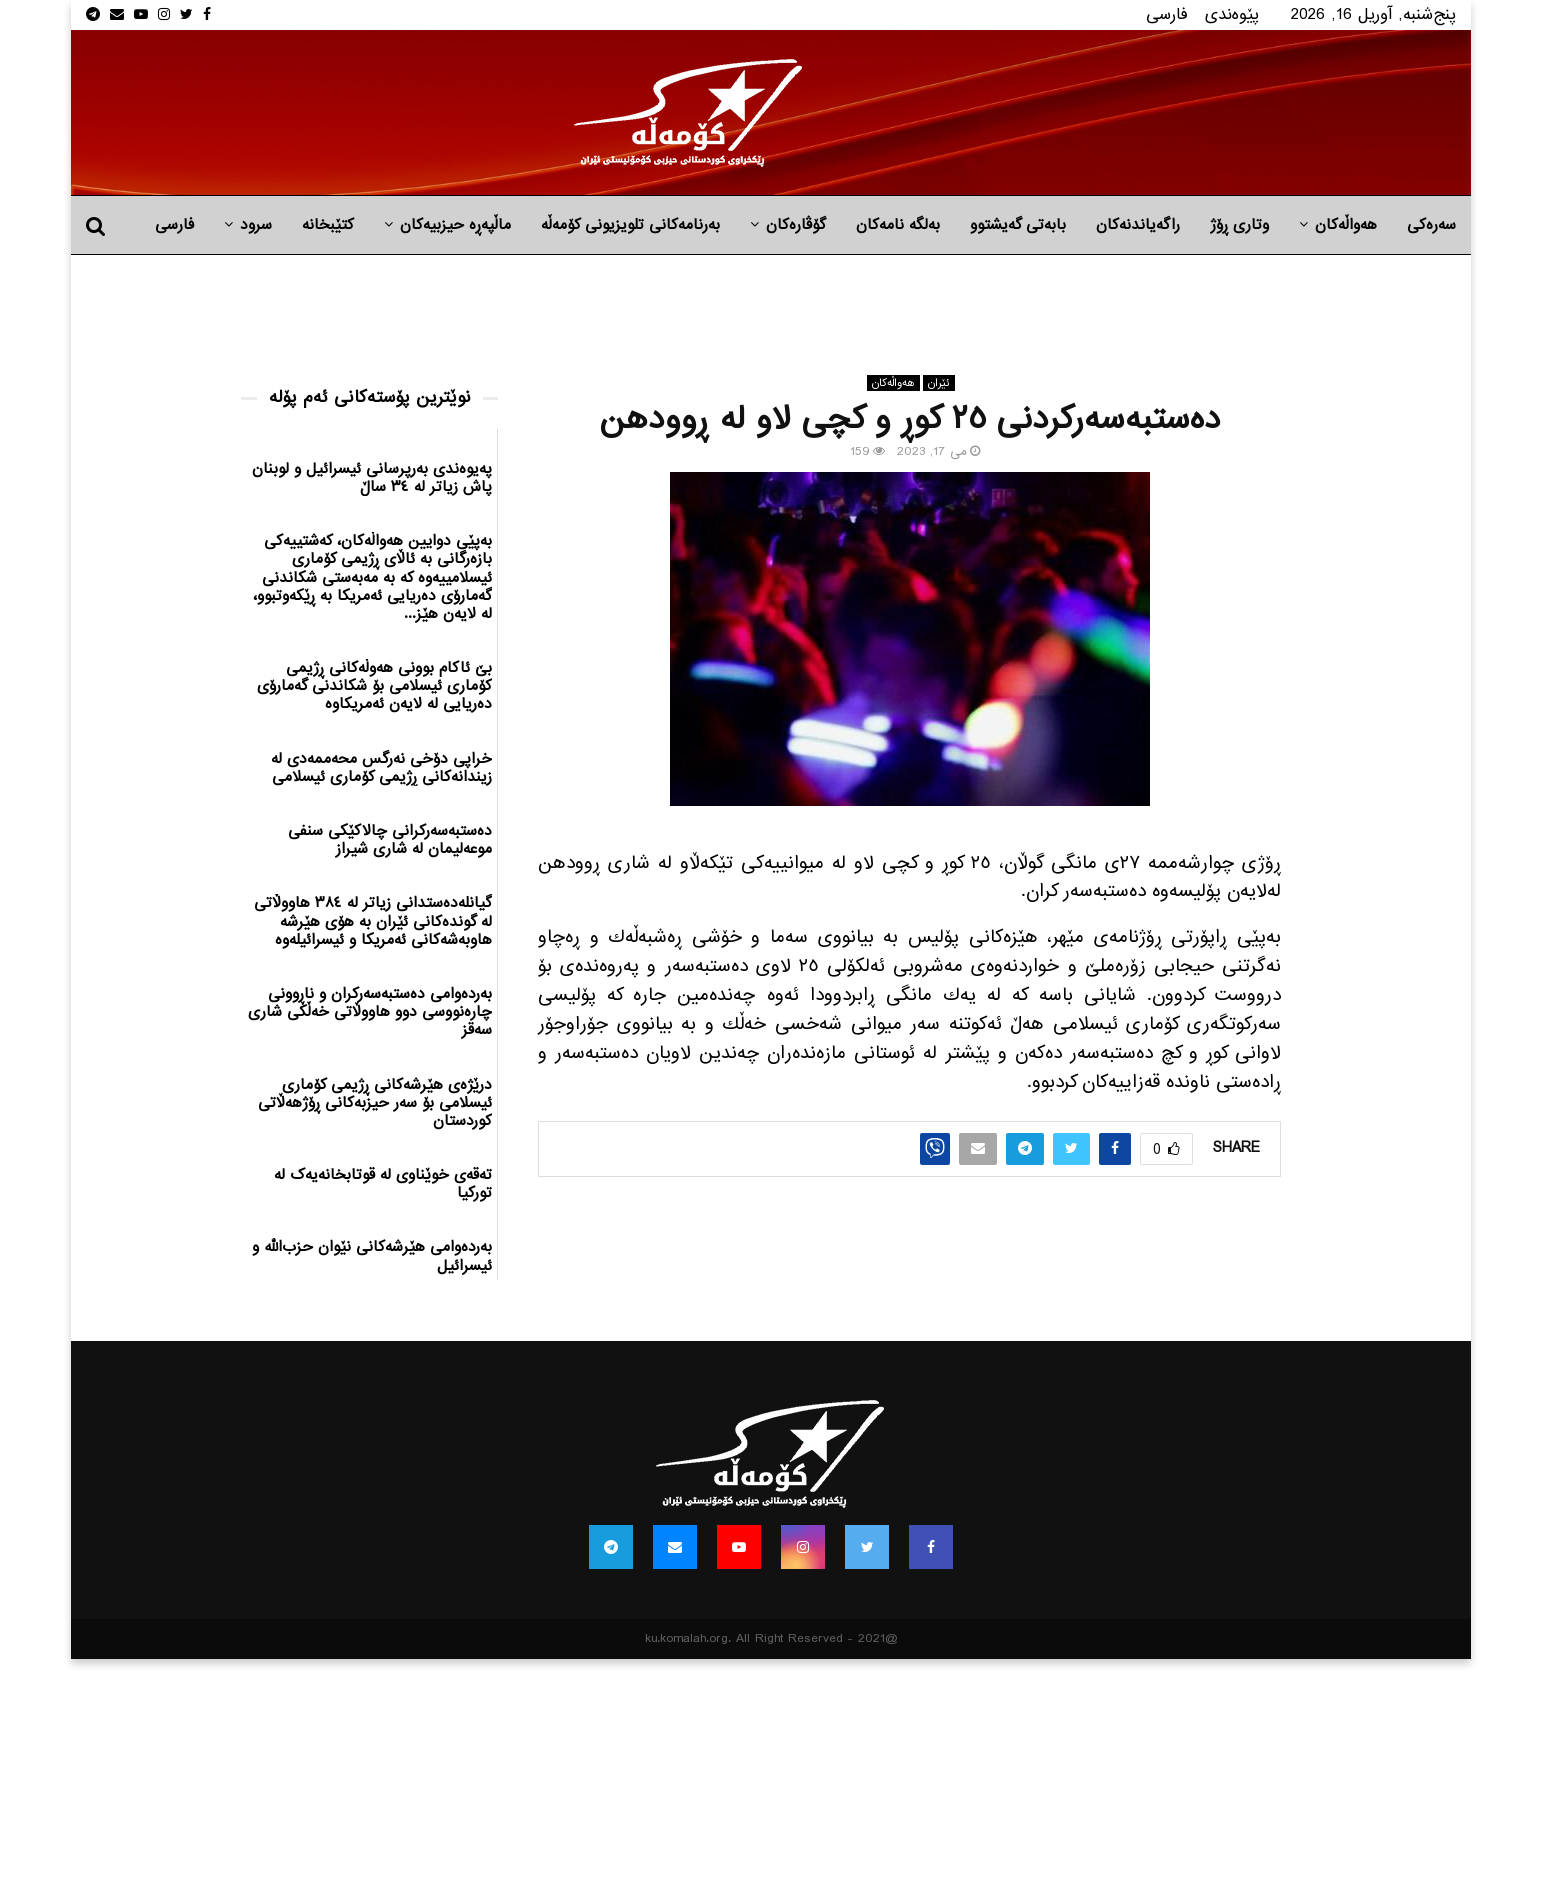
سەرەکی (1431, 225)
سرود (256, 225)
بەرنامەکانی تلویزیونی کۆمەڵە (630, 225)
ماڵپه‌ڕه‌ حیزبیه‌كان (455, 225)
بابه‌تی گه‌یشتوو (1018, 225)
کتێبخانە (328, 225)
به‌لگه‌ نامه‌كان (898, 225)
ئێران (939, 383)
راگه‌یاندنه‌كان (1138, 225)
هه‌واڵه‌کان (1346, 225)
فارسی (1167, 14)
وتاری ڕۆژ (1239, 225)
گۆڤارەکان (796, 225)
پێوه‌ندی (1232, 14)
